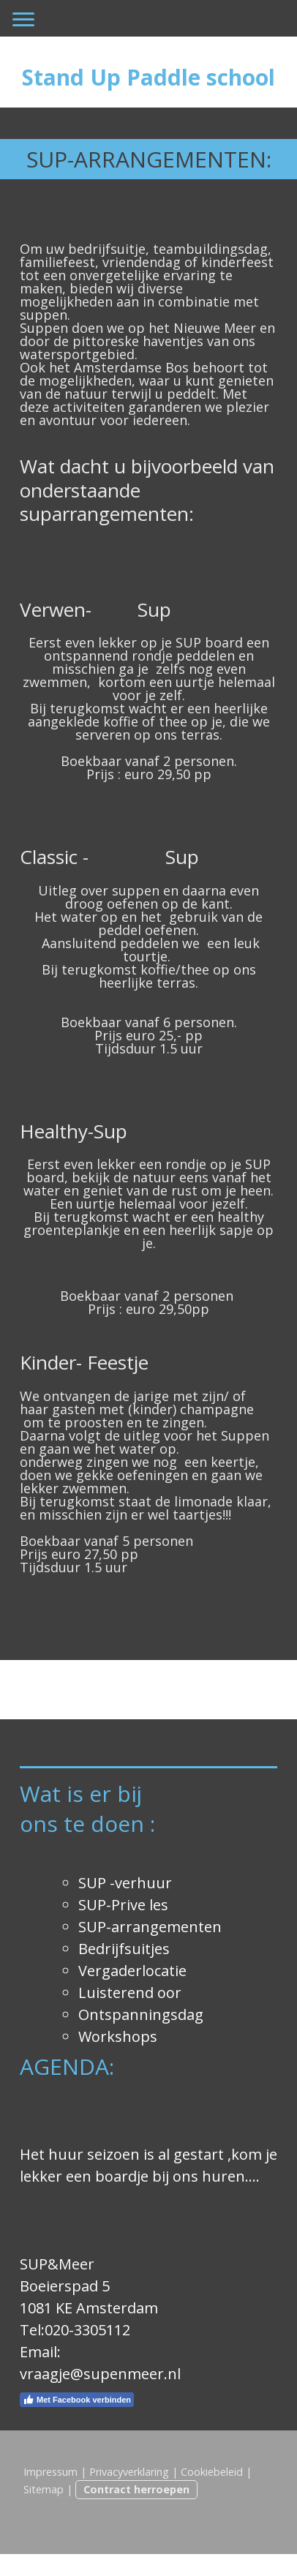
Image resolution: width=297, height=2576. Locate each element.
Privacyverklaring (129, 2472)
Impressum (50, 2472)
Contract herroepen (136, 2489)
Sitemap (43, 2489)
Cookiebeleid (212, 2472)
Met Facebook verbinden (77, 2400)
